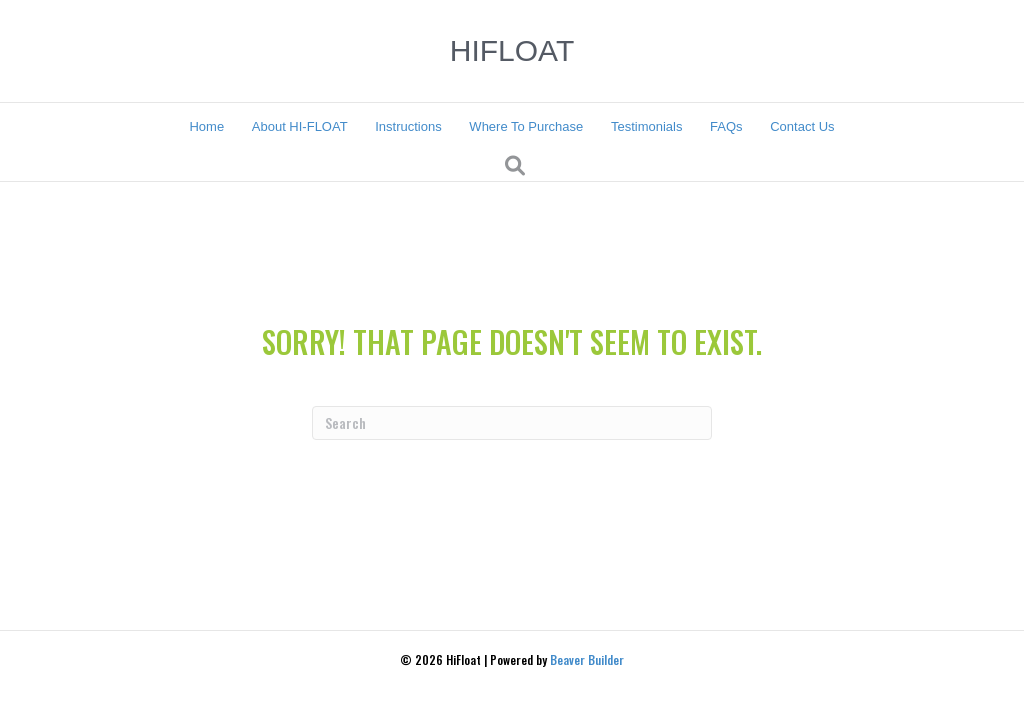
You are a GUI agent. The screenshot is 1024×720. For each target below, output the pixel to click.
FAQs (726, 126)
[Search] (515, 166)
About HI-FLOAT (300, 126)
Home (206, 126)
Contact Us (802, 126)
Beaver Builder (587, 659)
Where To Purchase (526, 126)
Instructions (408, 126)
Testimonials (647, 126)
